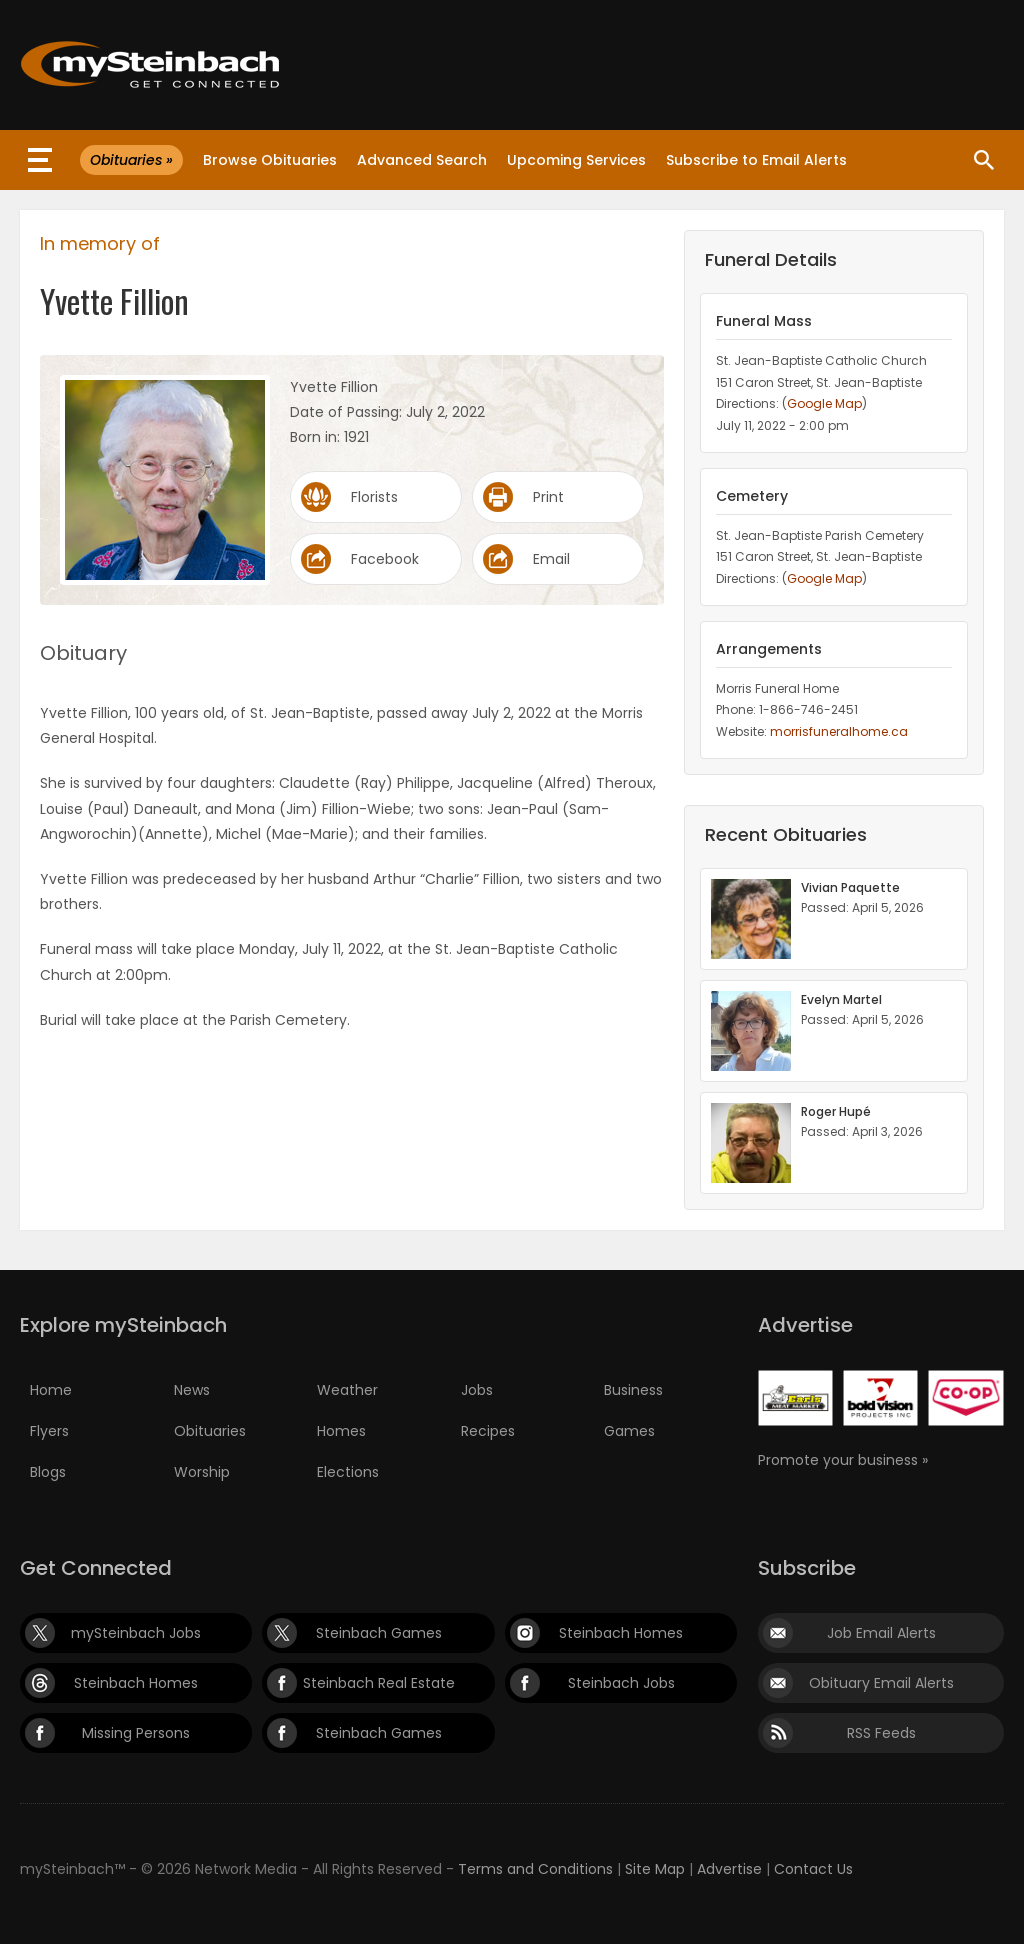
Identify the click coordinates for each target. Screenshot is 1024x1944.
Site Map (655, 1869)
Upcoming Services (576, 160)
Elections (348, 1472)
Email (551, 559)
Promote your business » (843, 1460)
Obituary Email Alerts (881, 1683)
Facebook (385, 559)
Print (548, 497)
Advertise (729, 1869)
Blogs (48, 1472)
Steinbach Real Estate (379, 1683)
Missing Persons (136, 1733)
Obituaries (210, 1431)
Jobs (477, 1390)
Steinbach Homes (621, 1633)
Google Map (824, 403)
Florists (374, 497)
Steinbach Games (379, 1633)
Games (629, 1431)
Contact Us (813, 1869)
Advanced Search (422, 160)
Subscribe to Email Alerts (756, 160)
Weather (347, 1390)
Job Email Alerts (881, 1633)
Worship (202, 1472)
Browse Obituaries (270, 160)
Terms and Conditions (535, 1869)
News (192, 1390)
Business (633, 1390)
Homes (341, 1431)
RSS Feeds (881, 1733)
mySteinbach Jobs (136, 1633)
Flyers (49, 1431)
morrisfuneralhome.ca (839, 731)
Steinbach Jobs (621, 1683)
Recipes (488, 1431)
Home (51, 1390)
